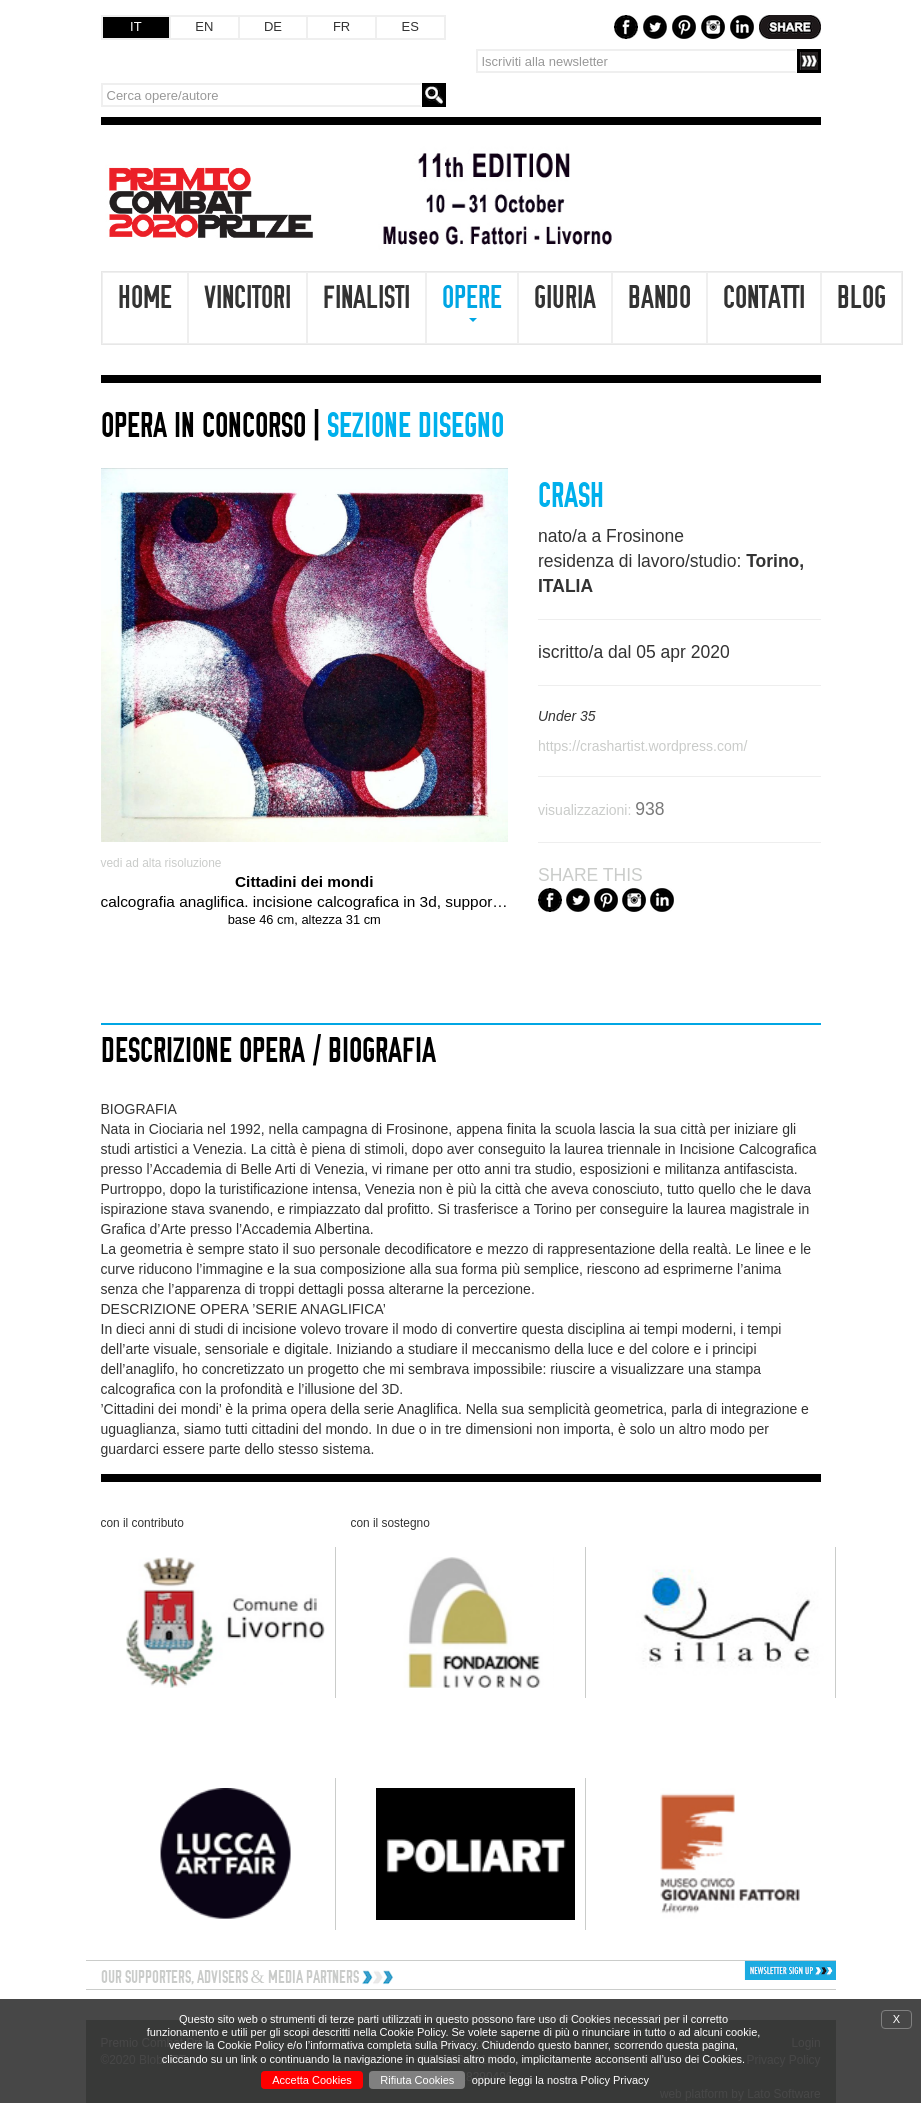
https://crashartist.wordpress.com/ (642, 746)
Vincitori (247, 298)
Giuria (565, 298)
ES (410, 26)
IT (136, 26)
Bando (659, 298)
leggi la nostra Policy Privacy (579, 2080)
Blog (861, 298)
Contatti (764, 298)
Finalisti (366, 298)
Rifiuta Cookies (417, 2080)
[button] (749, 1970)
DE (273, 26)
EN (204, 26)
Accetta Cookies (311, 2080)
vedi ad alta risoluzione (161, 863)
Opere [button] (472, 301)
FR (341, 26)
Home (145, 298)
